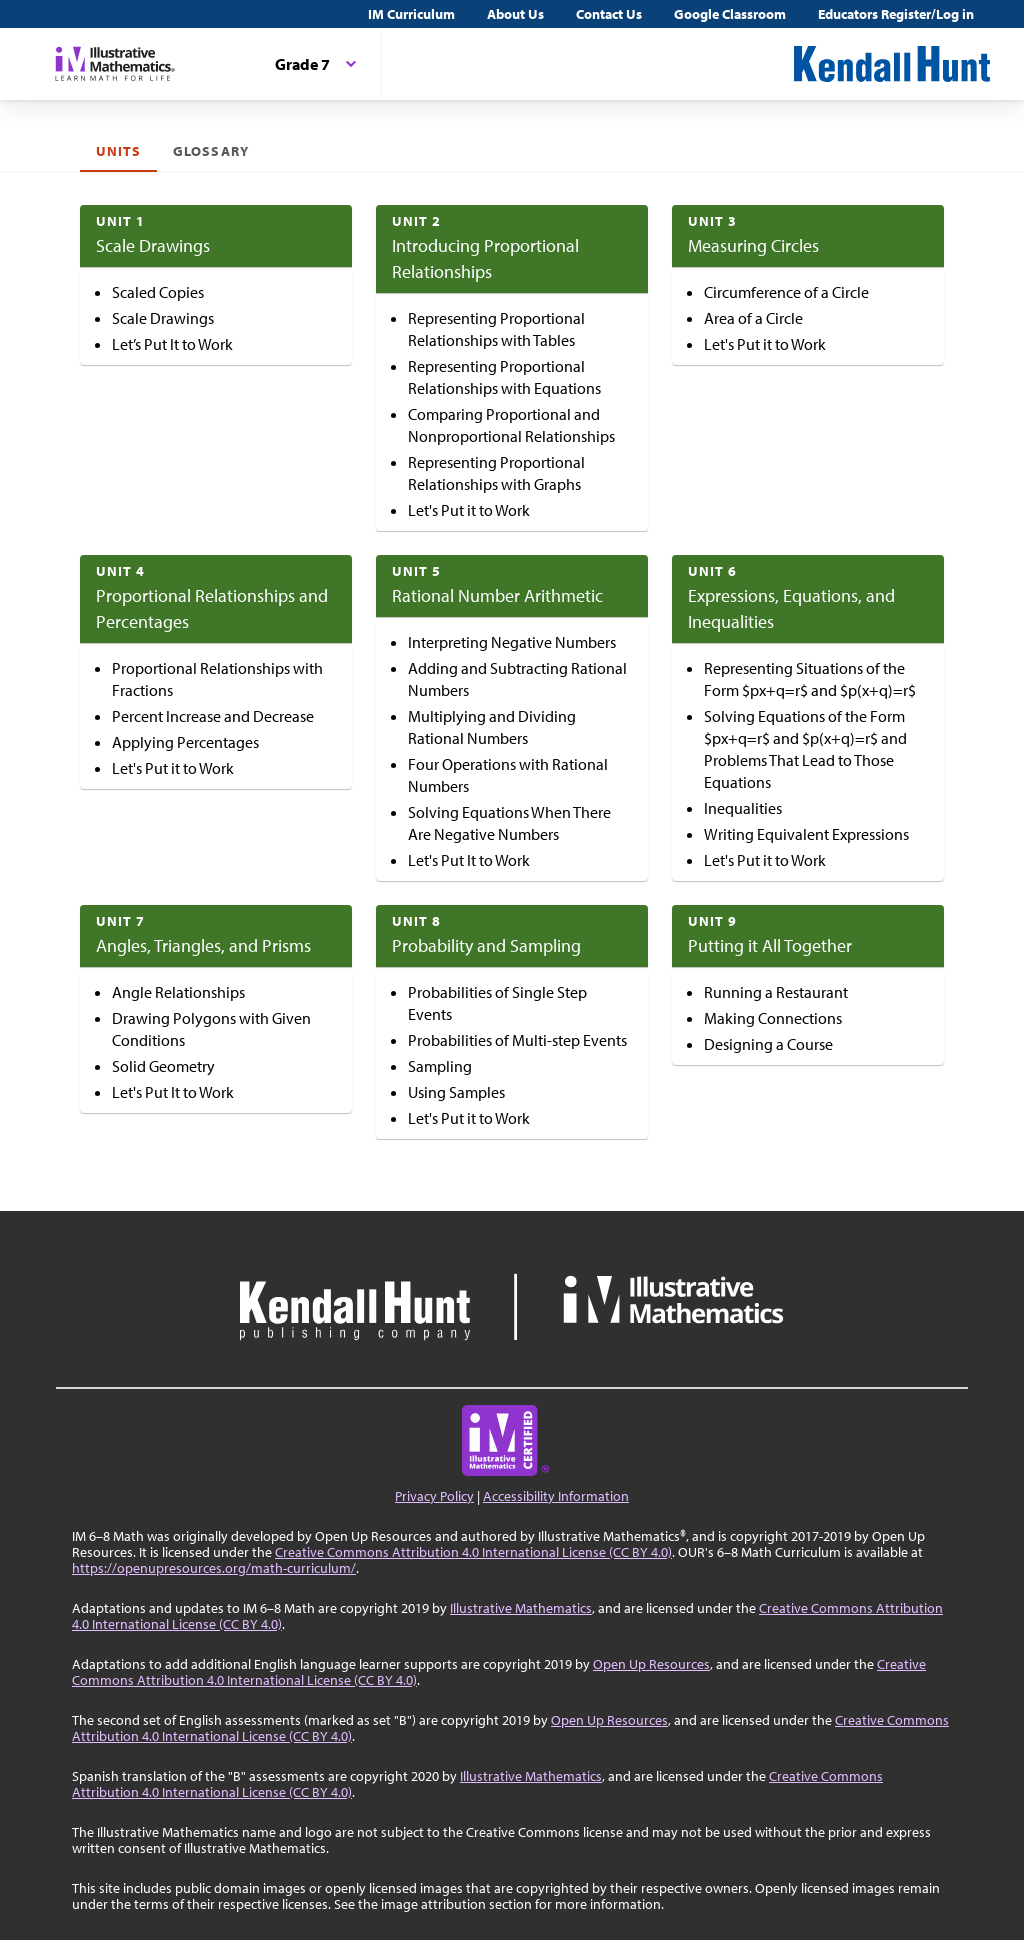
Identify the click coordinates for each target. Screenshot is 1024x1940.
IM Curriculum (411, 14)
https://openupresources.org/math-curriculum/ (214, 1568)
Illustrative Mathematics (521, 1608)
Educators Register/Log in (896, 14)
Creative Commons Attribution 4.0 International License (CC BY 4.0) (473, 1552)
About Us (515, 14)
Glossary (210, 151)
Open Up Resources (651, 1664)
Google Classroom (730, 14)
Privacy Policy (434, 1496)
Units (118, 151)
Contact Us (609, 14)
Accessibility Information (556, 1496)
